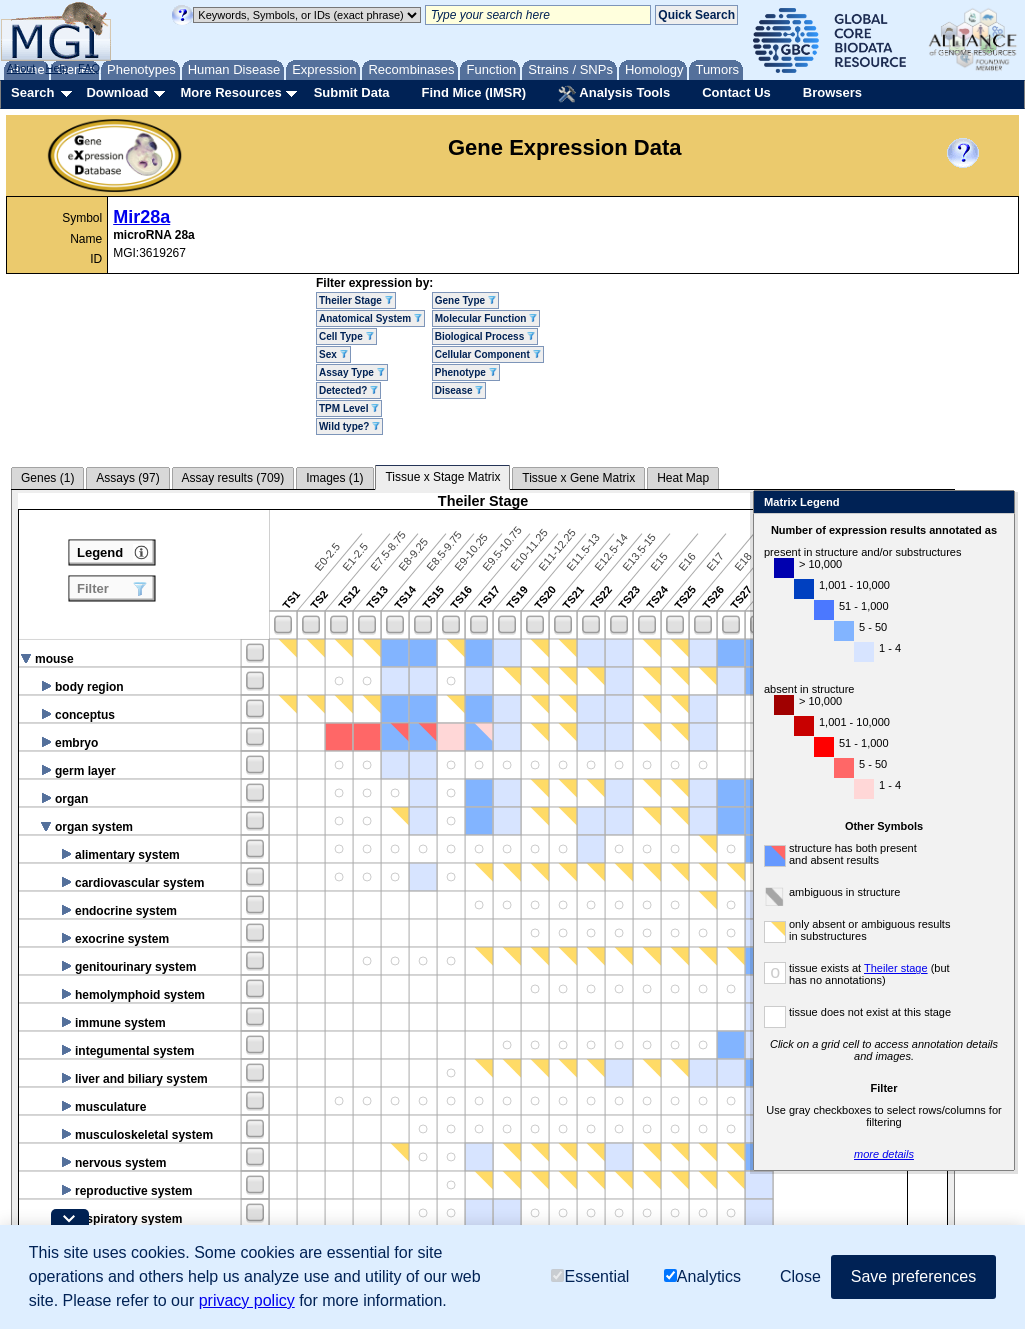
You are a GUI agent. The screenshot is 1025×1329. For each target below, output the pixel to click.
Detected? (348, 390)
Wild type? (349, 426)
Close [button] (800, 1276)
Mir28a (141, 217)
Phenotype (466, 372)
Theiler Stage (356, 300)
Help (56, 68)
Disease (459, 390)
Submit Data (352, 92)
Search (32, 92)
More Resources (230, 92)
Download (117, 92)
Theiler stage (864, 968)
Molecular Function (486, 318)
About (21, 68)
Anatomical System (370, 318)
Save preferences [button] (913, 1276)
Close (963, 503)
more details (852, 1154)
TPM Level (349, 408)
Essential (590, 1276)
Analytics (702, 1276)
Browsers (832, 92)
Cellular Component (488, 354)
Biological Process (485, 336)
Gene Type (465, 300)
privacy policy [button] (247, 1300)
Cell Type (346, 336)
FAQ (89, 68)
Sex (333, 354)
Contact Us (736, 92)
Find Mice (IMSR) (473, 92)
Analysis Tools (614, 94)
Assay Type (352, 372)
